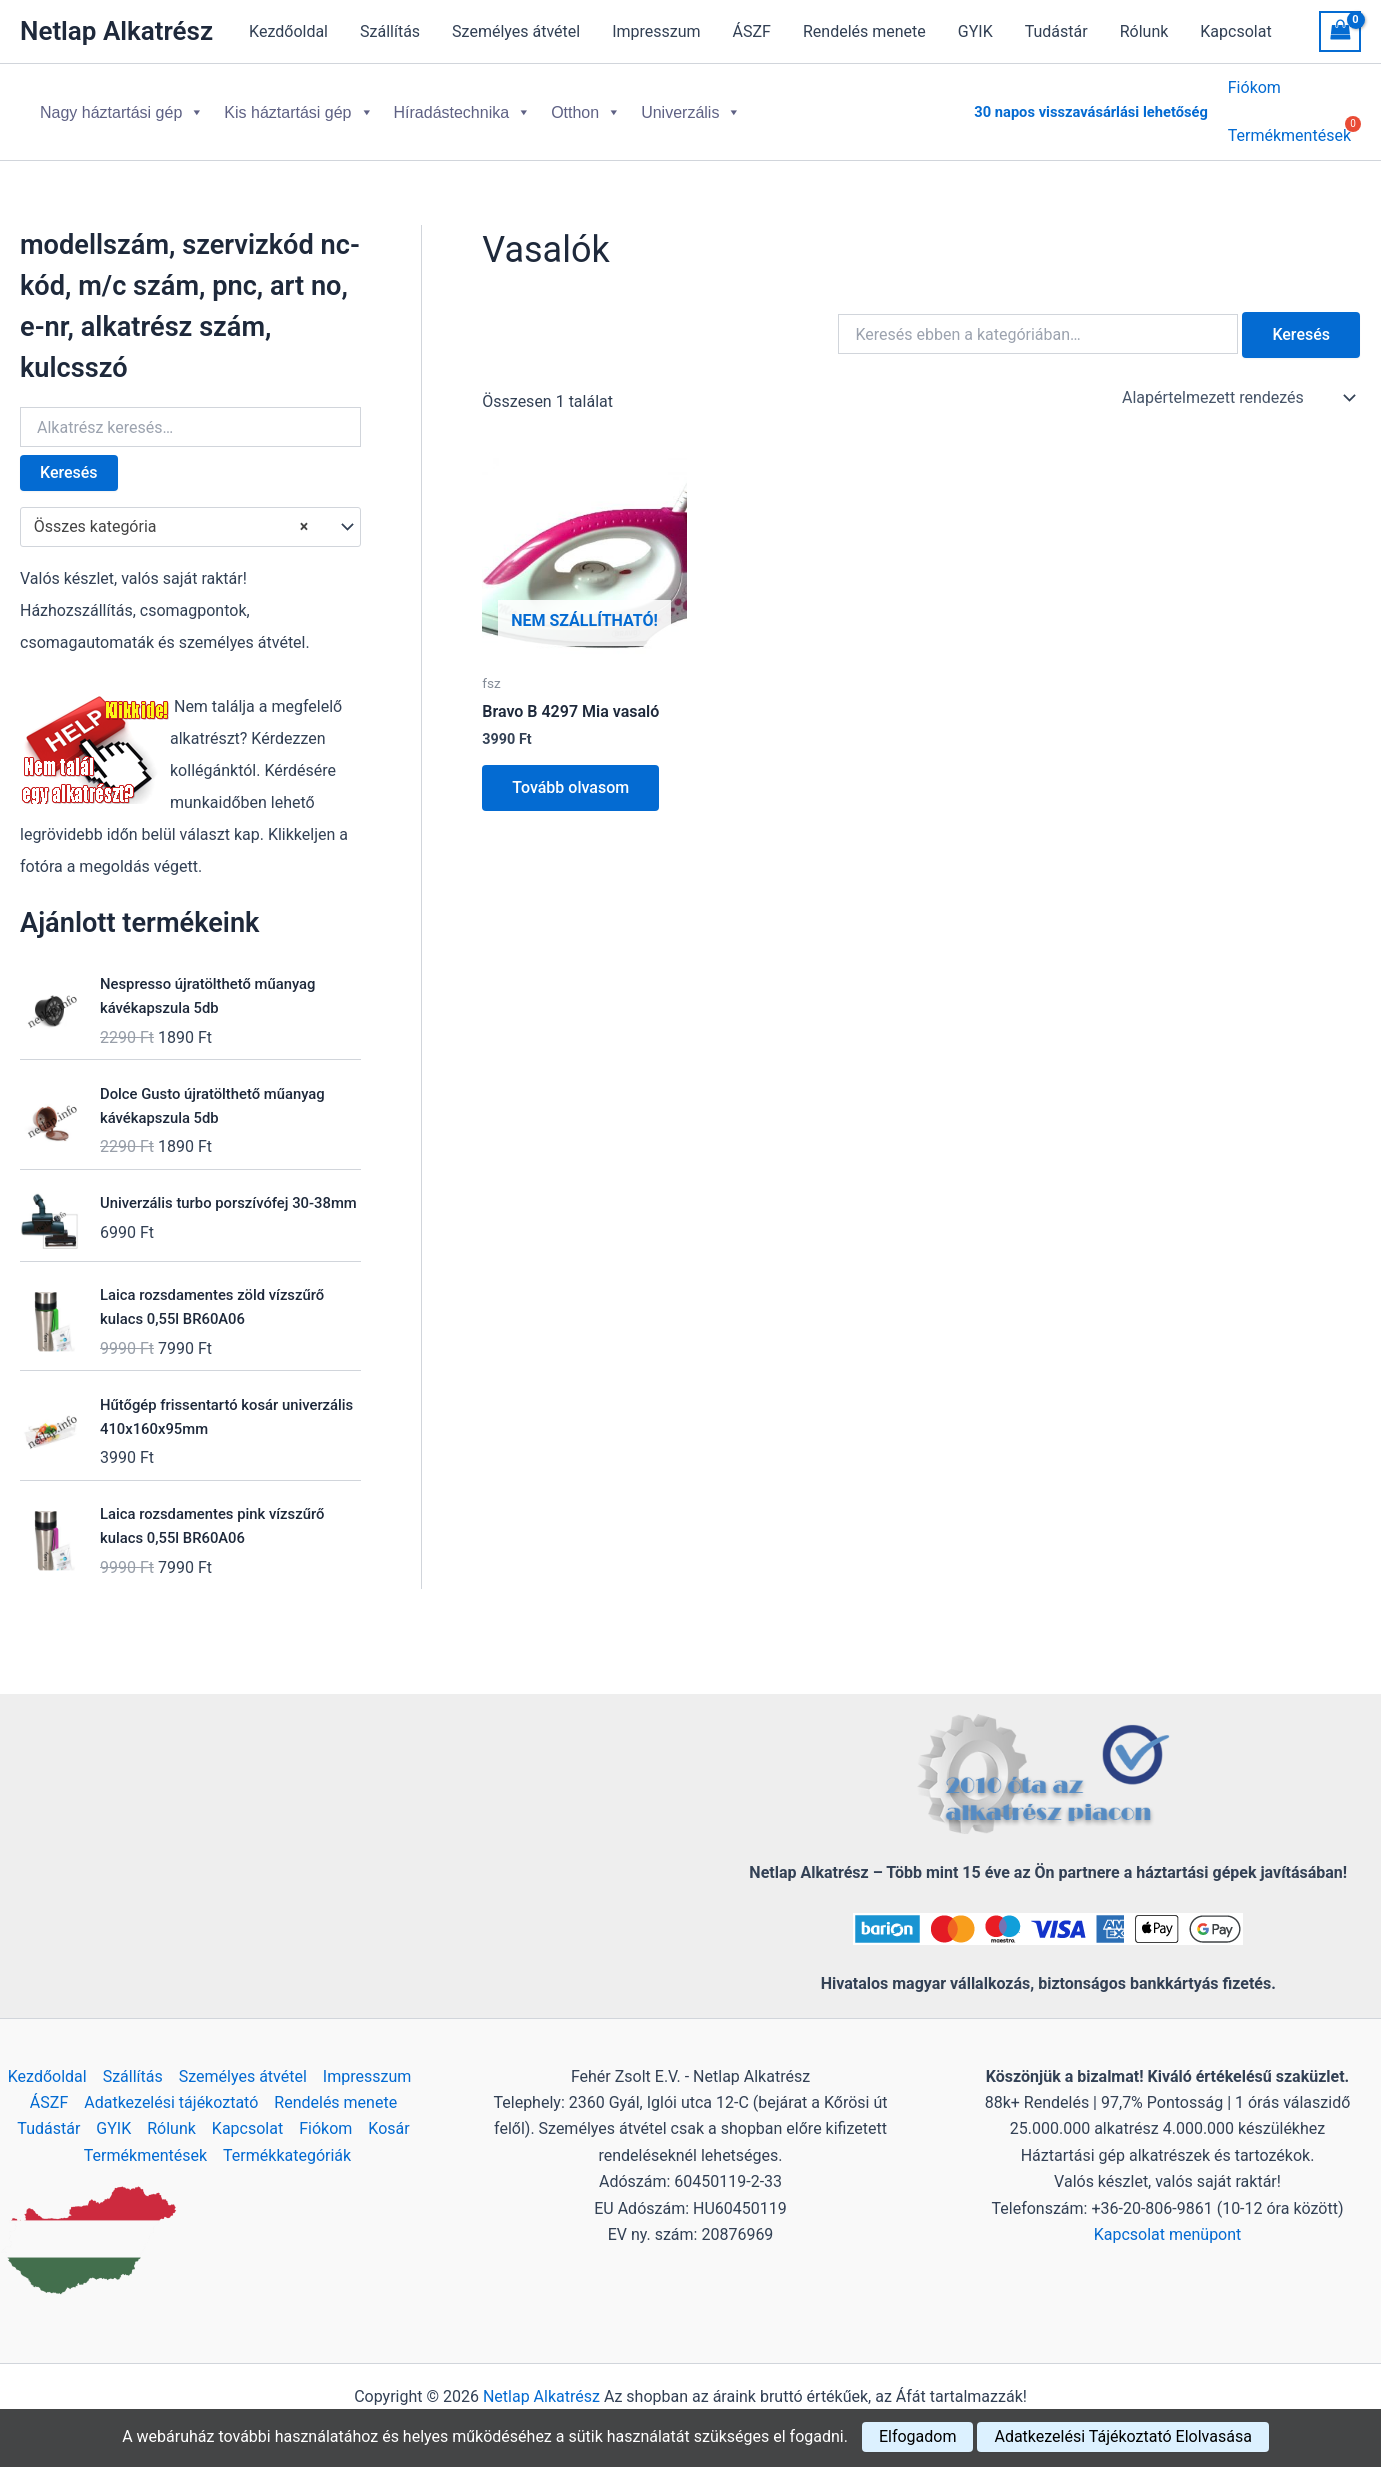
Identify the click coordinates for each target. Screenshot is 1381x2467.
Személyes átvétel (516, 31)
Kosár (388, 2128)
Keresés (69, 456)
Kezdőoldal (288, 31)
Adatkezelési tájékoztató (171, 2102)
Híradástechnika (463, 104)
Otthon (586, 104)
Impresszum (656, 31)
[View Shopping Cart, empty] (1340, 31)
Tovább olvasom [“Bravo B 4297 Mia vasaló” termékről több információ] (570, 771)
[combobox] (190, 511)
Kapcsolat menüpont (1168, 2234)
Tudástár (1056, 31)
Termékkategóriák (287, 2155)
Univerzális (691, 104)
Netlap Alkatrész (116, 31)
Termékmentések (145, 2155)
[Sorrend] (1237, 382)
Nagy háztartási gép (122, 104)
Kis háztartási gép (298, 104)
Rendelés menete (864, 31)
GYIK (975, 31)
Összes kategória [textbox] (171, 511)
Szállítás (390, 31)
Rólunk (1144, 31)
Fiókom (1254, 90)
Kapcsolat (1235, 31)
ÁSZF (752, 31)
